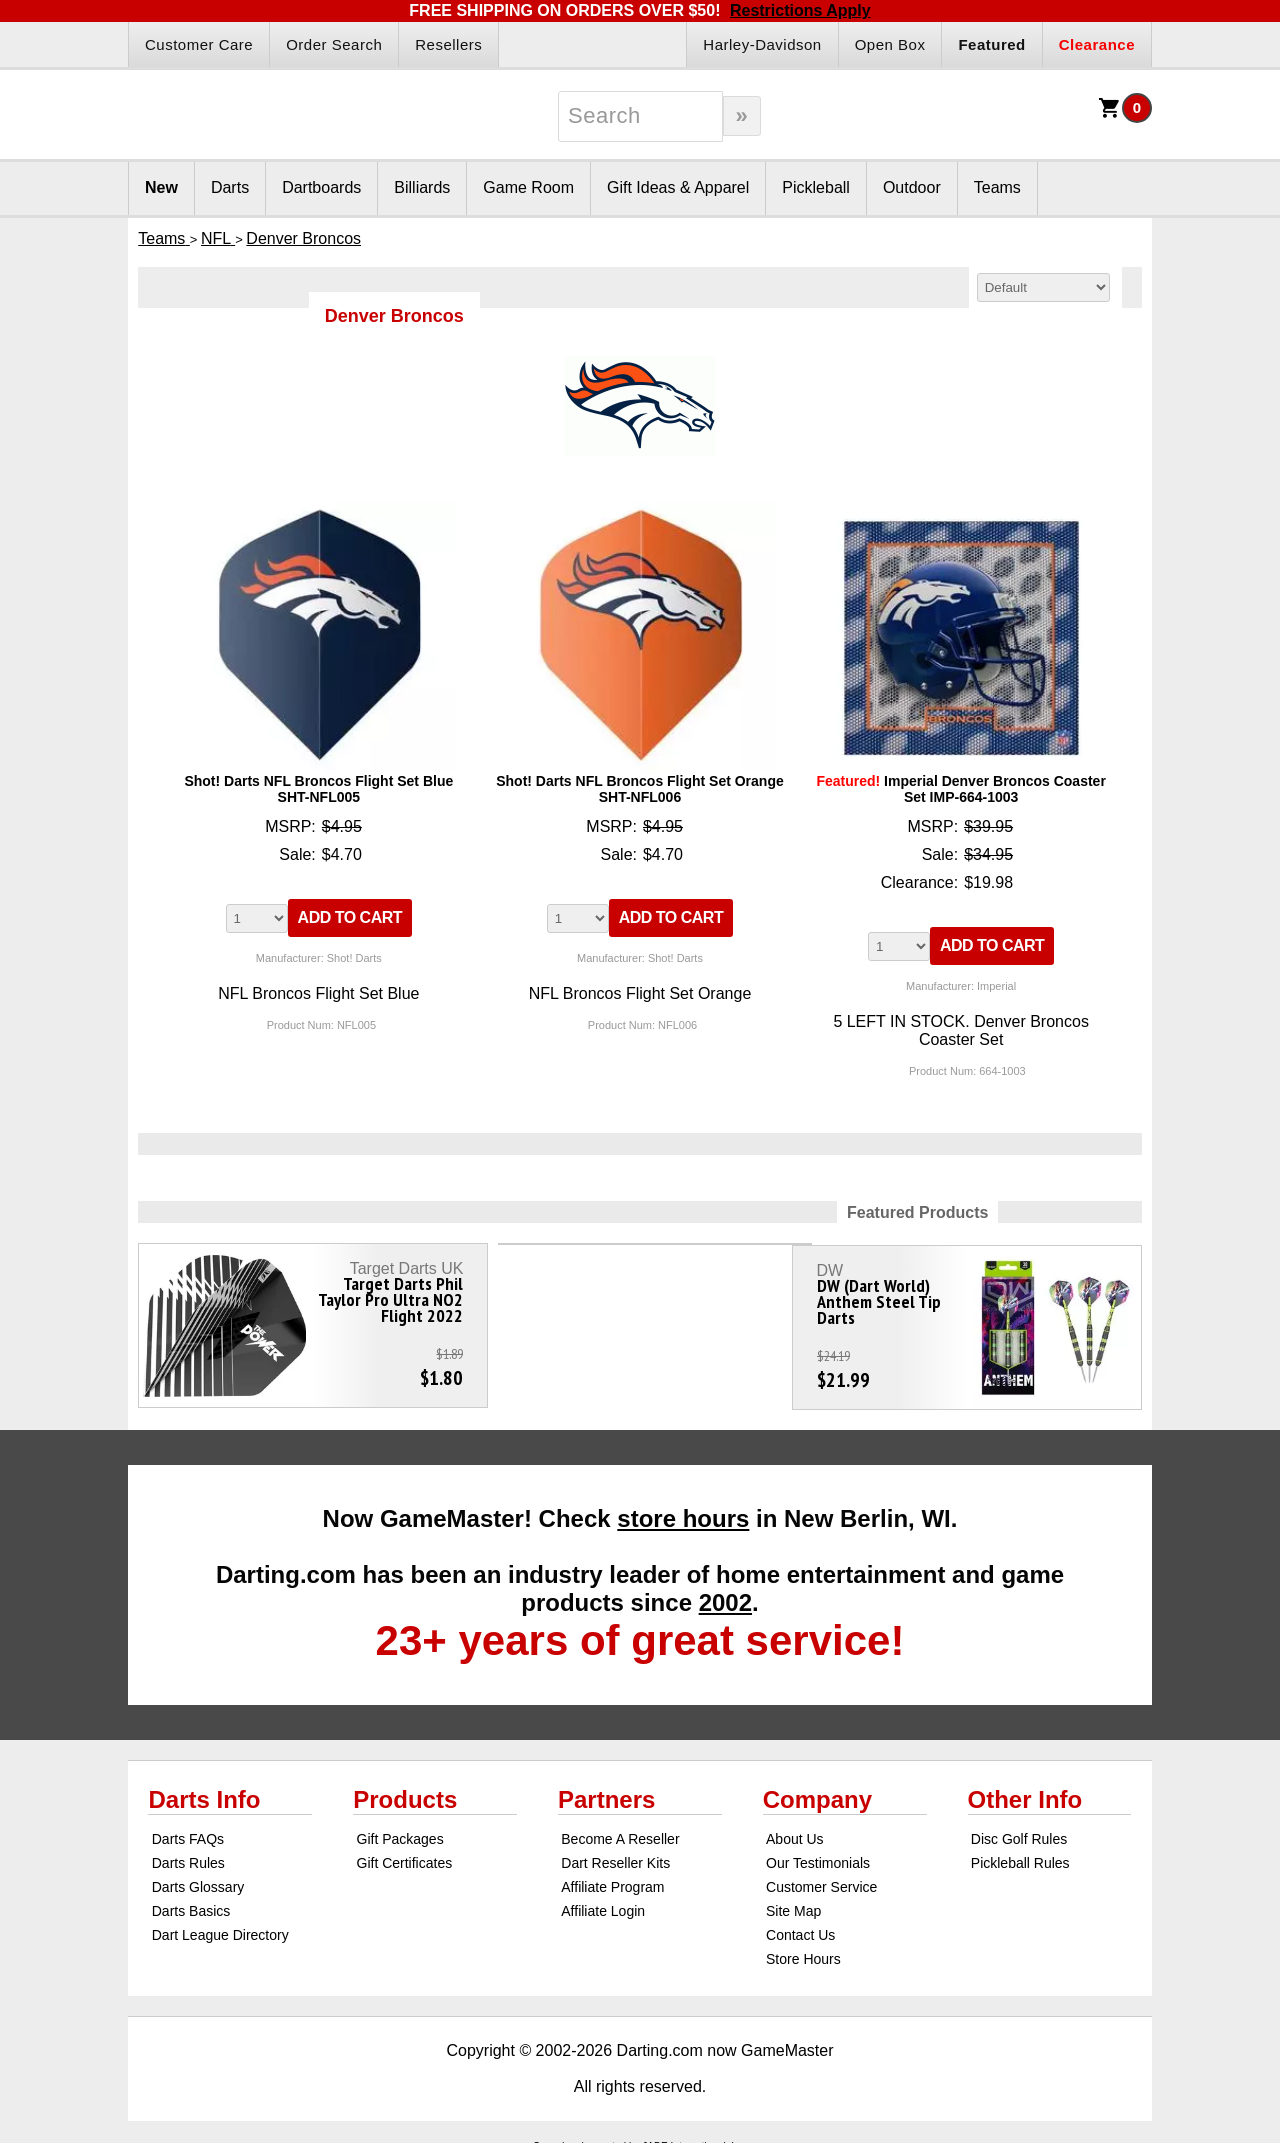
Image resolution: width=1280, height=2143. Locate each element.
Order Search (334, 44)
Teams (997, 187)
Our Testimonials (818, 1854)
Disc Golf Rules (1019, 1830)
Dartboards (321, 187)
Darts (230, 187)
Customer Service (821, 1878)
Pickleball (816, 187)
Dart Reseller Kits (615, 1854)
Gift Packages (400, 1830)
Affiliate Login (603, 1902)
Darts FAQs (188, 1830)
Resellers (448, 44)
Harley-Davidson (762, 44)
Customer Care (199, 44)
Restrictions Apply (800, 10)
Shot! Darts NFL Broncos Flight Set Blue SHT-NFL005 (318, 789)
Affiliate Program (612, 1878)
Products (405, 1790)
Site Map (793, 1902)
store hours (683, 1509)
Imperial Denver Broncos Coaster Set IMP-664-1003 (960, 789)
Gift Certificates (405, 1854)
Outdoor (912, 187)
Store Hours (803, 1950)
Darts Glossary (198, 1878)
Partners (606, 1790)
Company (817, 1790)
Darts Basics (191, 1902)
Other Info (1025, 1790)
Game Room (528, 187)
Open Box (890, 44)
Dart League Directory (220, 1926)
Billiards (422, 187)
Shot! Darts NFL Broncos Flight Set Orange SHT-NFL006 (640, 789)
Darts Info (204, 1790)
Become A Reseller (620, 1830)
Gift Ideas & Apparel (678, 187)
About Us (795, 1830)
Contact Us (800, 1926)
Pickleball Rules (1020, 1854)
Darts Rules (188, 1854)
